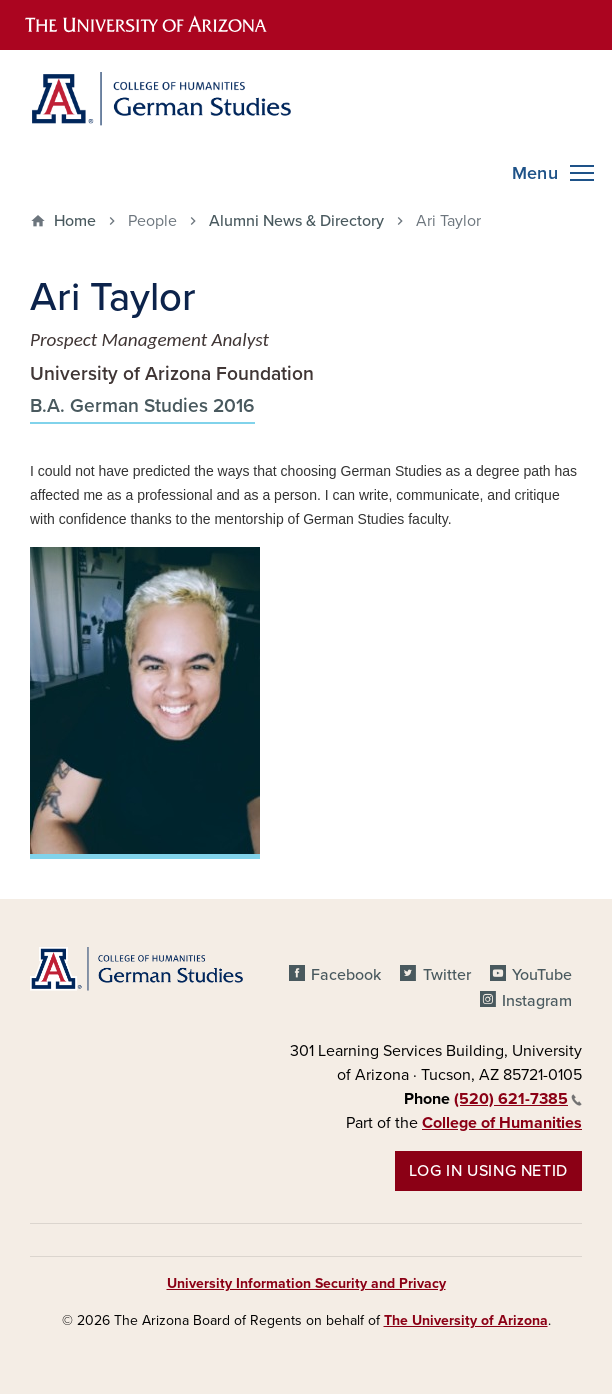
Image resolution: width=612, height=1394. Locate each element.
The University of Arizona (466, 1320)
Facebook (346, 975)
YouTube (542, 975)
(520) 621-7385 (518, 1099)
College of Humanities (502, 1123)
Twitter (447, 975)
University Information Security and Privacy (306, 1283)
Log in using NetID (488, 1171)
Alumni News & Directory (296, 221)
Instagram (537, 1001)
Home (75, 221)
